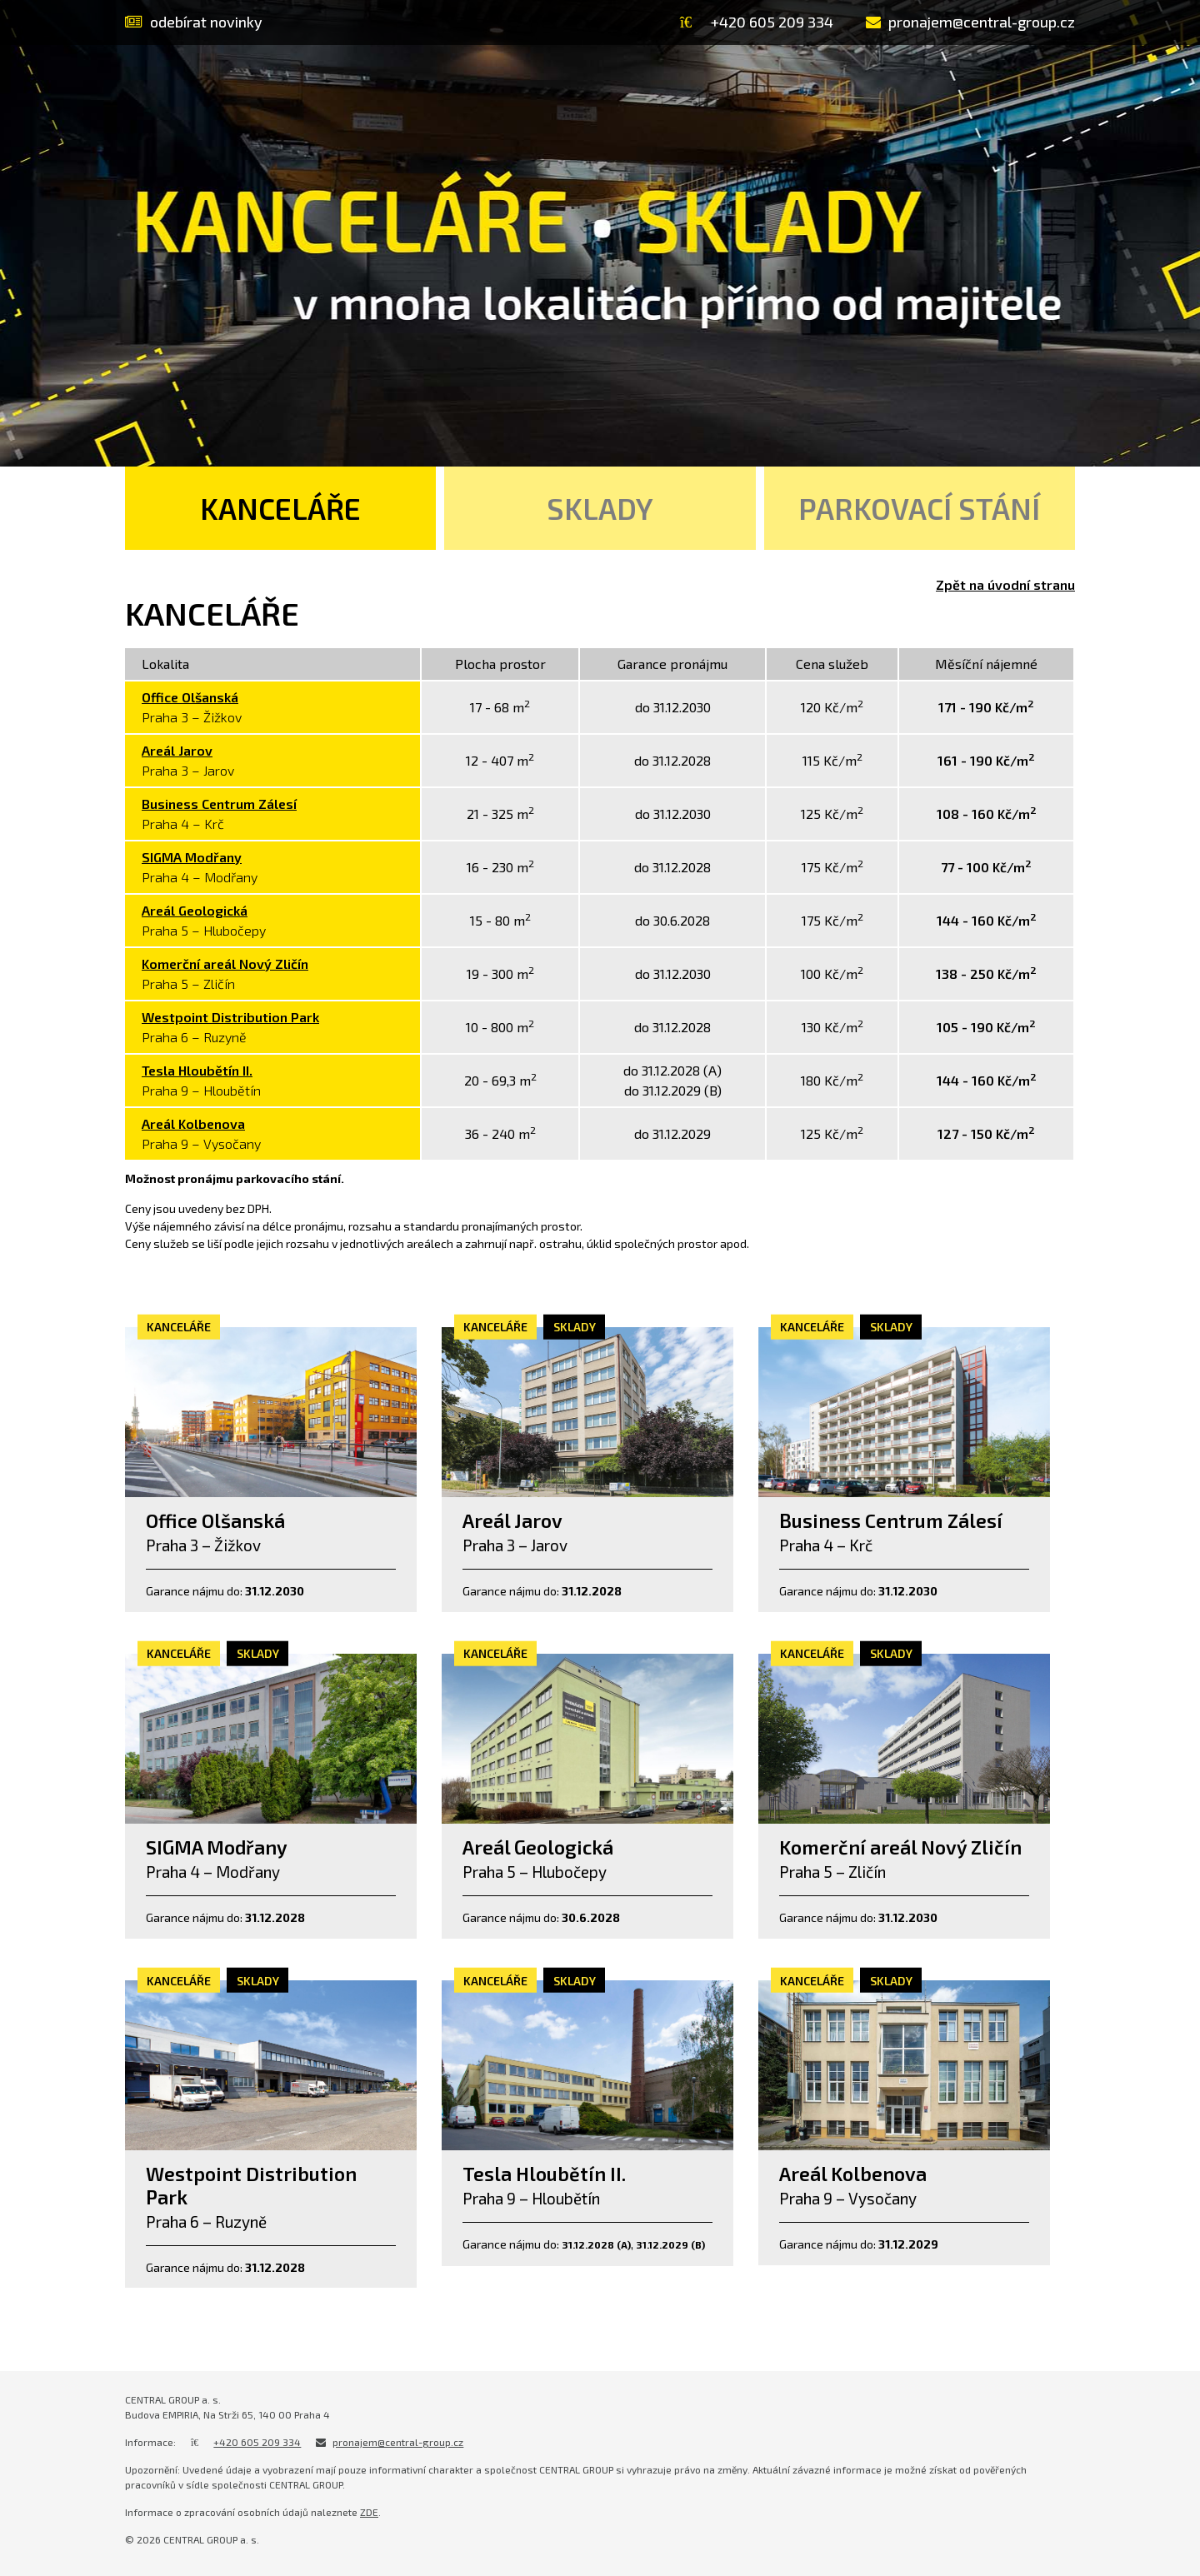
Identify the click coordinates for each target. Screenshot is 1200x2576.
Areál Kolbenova (193, 1123)
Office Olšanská (190, 697)
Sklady (600, 508)
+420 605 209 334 (257, 2442)
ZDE (369, 2512)
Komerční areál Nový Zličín (225, 963)
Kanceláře (280, 508)
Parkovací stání (919, 508)
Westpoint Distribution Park (230, 1017)
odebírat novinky (193, 21)
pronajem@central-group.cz (397, 2442)
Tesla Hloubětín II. (197, 1070)
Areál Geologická (195, 910)
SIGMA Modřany (192, 857)
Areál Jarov (177, 750)
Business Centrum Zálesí (219, 803)
